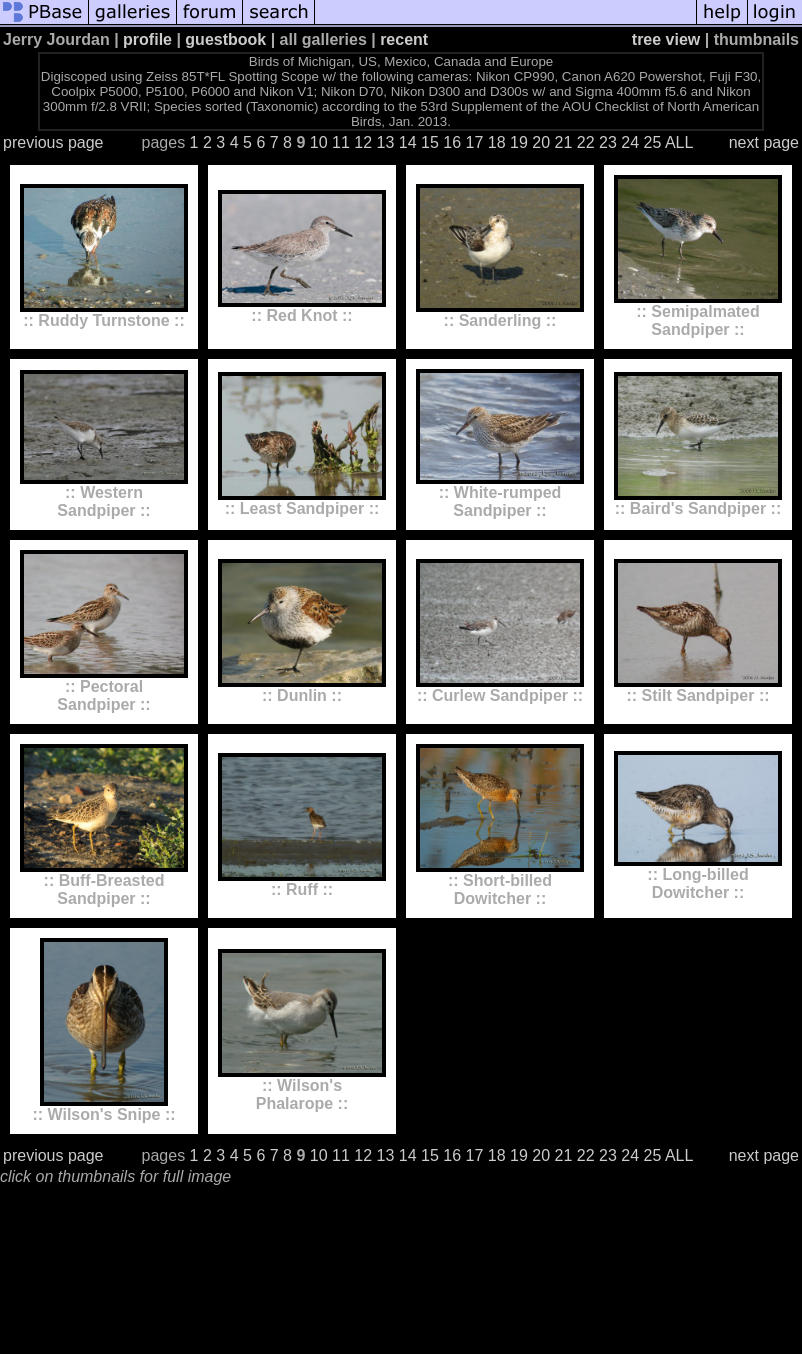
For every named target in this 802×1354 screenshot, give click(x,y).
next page (764, 142)
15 (430, 142)
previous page (53, 142)
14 (408, 142)
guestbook (225, 39)
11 (341, 142)
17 (475, 142)
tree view (666, 39)
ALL (679, 142)
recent (404, 39)
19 (519, 142)
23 (608, 142)
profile (147, 39)
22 (586, 142)
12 (363, 142)
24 (630, 142)
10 (319, 142)
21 (564, 142)
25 (653, 142)
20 (541, 142)
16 (452, 142)
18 (497, 142)
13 (386, 142)
